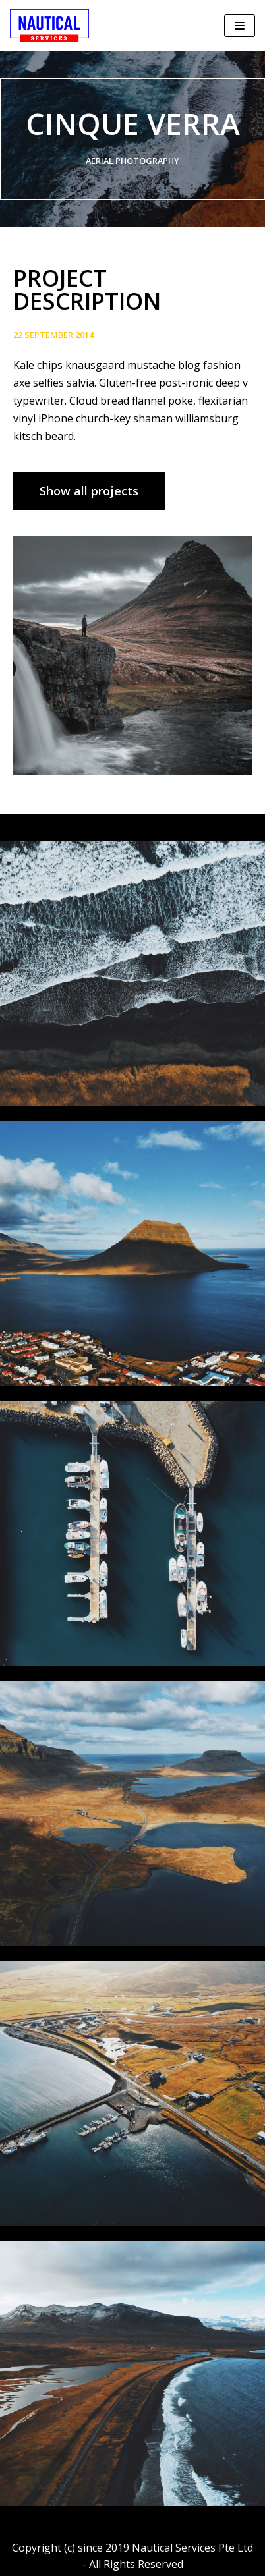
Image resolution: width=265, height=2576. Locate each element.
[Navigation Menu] (239, 25)
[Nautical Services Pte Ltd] (49, 25)
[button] (89, 491)
